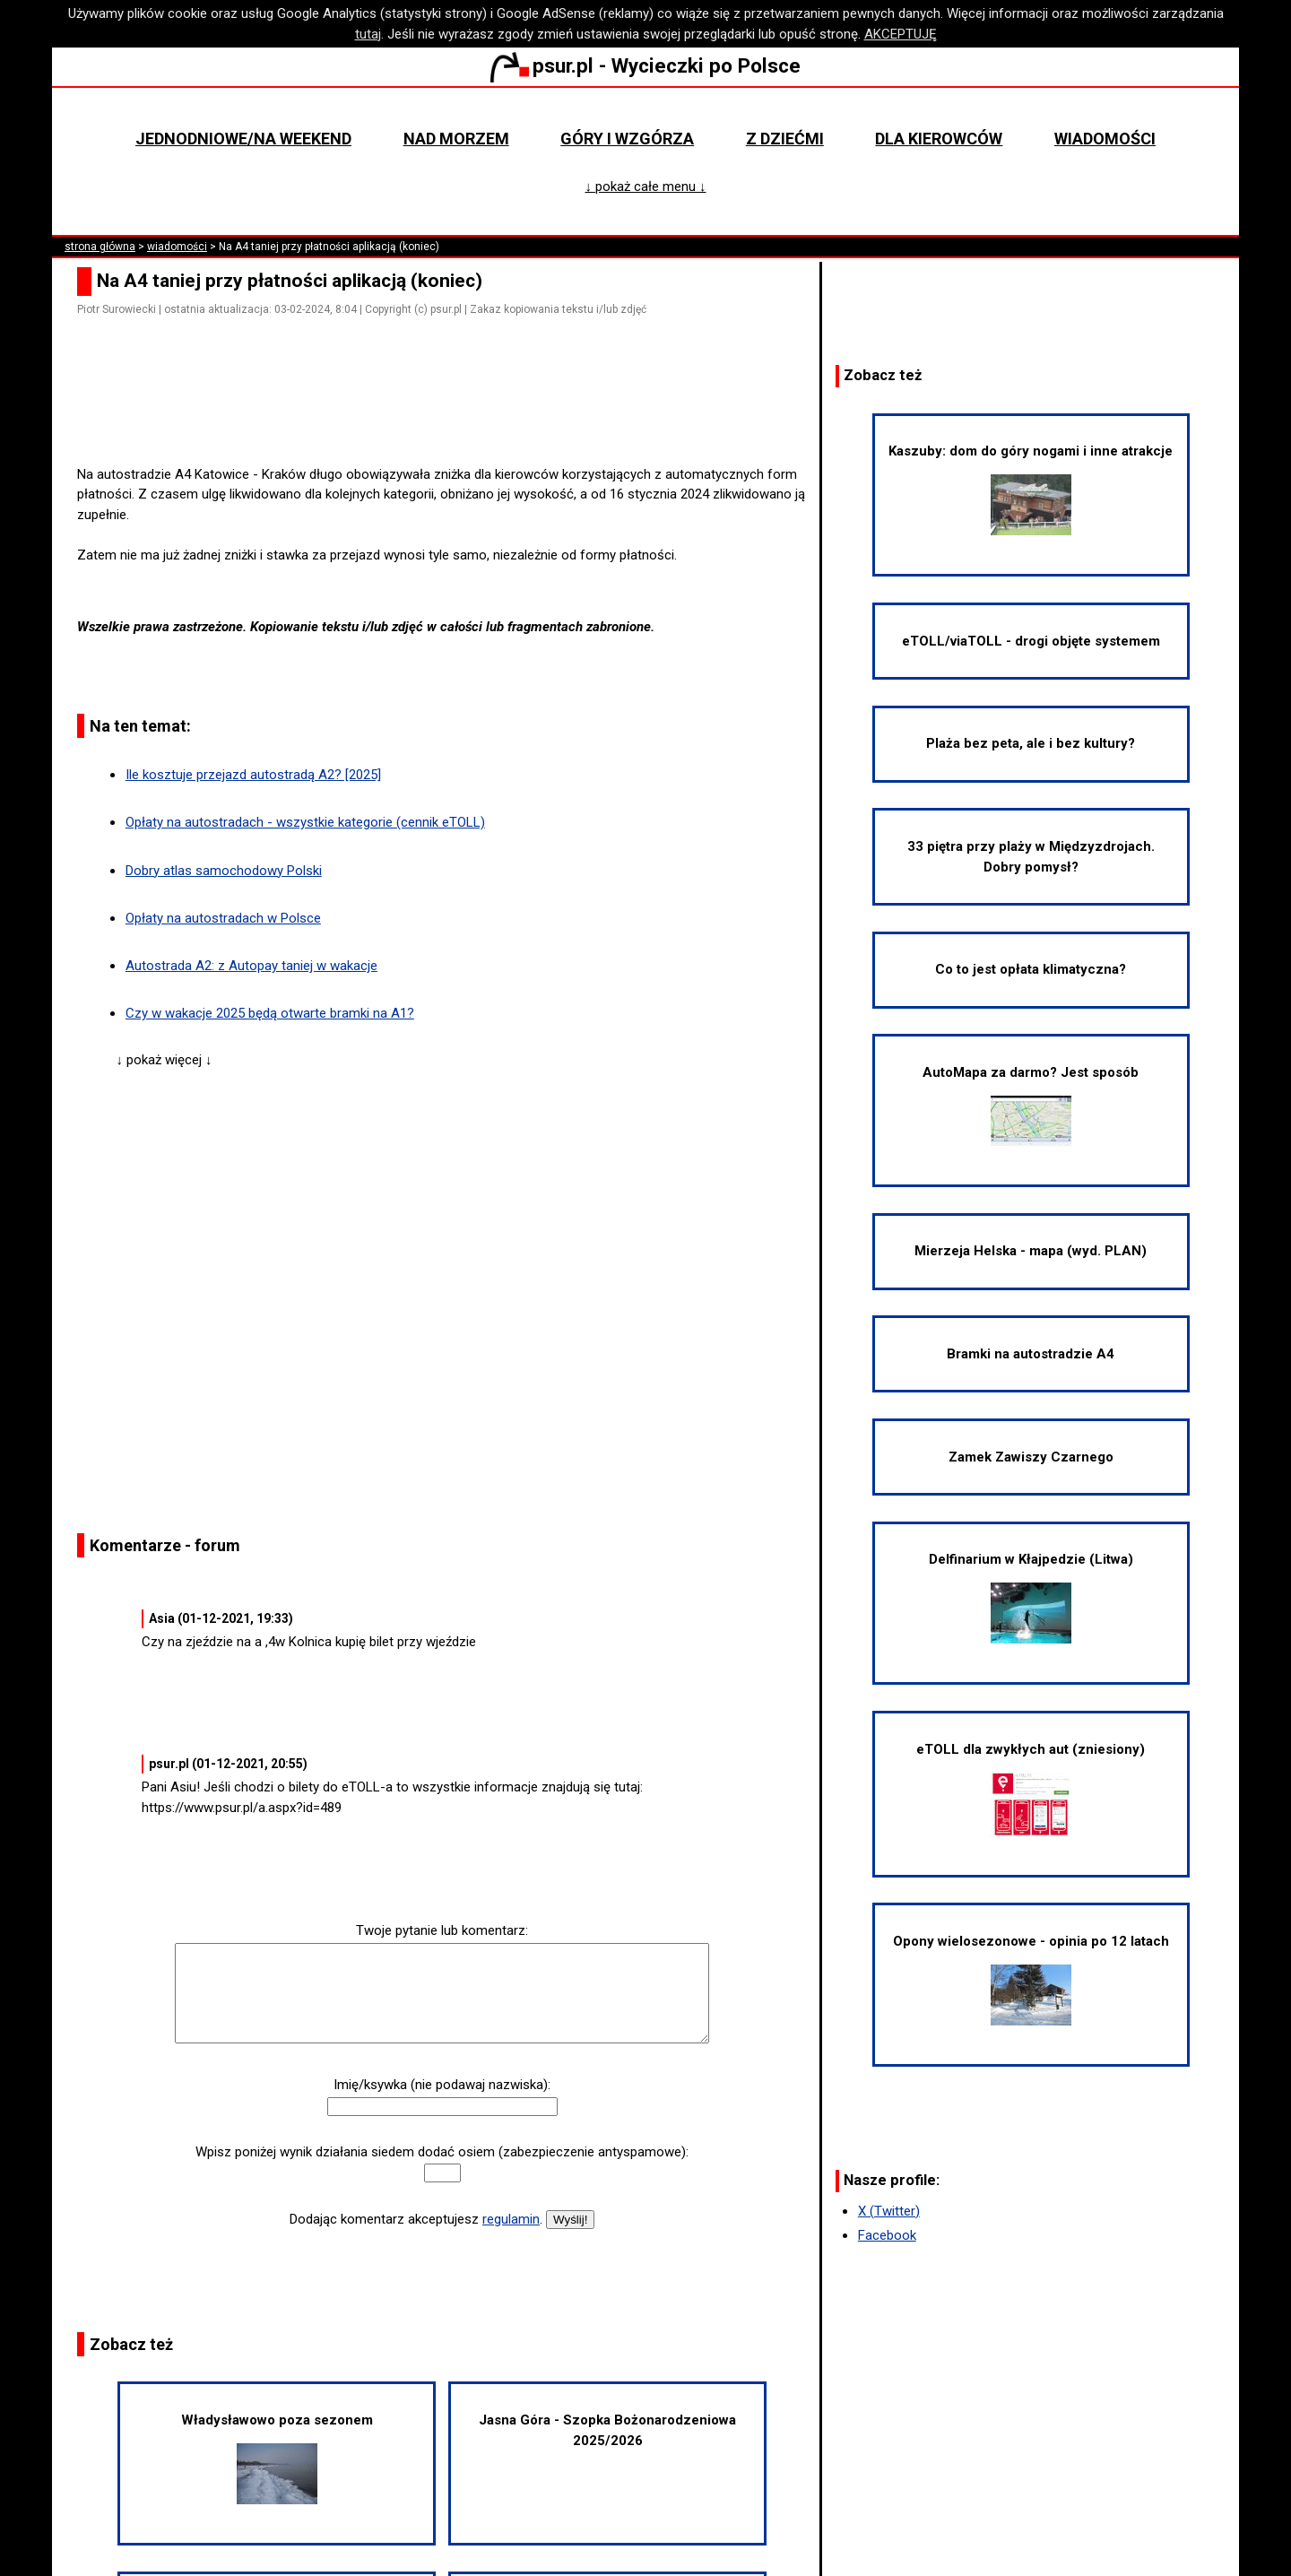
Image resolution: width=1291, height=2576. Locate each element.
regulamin (511, 2219)
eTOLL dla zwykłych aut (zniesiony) (1030, 1788)
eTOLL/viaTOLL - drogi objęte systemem (1031, 641)
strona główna (100, 246)
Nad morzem (456, 138)
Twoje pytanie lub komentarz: (442, 1930)
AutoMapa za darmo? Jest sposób (1031, 1105)
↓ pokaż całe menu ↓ (645, 186)
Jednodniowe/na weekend (243, 138)
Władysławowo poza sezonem (277, 2458)
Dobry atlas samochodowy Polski (224, 871)
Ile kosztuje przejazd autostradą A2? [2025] (253, 775)
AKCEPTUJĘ (900, 34)
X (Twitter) (889, 2211)
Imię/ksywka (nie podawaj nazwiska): (442, 2085)
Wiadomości (1105, 138)
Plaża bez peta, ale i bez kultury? (1030, 743)
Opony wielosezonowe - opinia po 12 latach (1031, 1979)
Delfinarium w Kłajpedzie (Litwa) (1031, 1597)
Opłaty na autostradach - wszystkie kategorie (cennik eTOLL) (305, 822)
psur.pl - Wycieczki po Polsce (645, 65)
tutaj (368, 34)
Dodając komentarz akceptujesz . (416, 2219)
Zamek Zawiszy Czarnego (1031, 1457)
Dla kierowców (938, 138)
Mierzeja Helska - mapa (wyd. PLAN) (1030, 1251)
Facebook (887, 2235)
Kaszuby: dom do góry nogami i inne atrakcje (1030, 489)
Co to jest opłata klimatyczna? (1030, 969)
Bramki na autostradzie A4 (1030, 1354)
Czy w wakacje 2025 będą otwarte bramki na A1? (270, 1013)
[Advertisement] (449, 413)
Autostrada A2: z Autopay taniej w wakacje (251, 966)
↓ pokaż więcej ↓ (164, 1060)
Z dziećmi (785, 138)
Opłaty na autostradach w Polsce (223, 918)
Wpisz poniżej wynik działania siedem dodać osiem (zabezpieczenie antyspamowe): (442, 2152)
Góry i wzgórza (627, 138)
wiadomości (177, 246)
